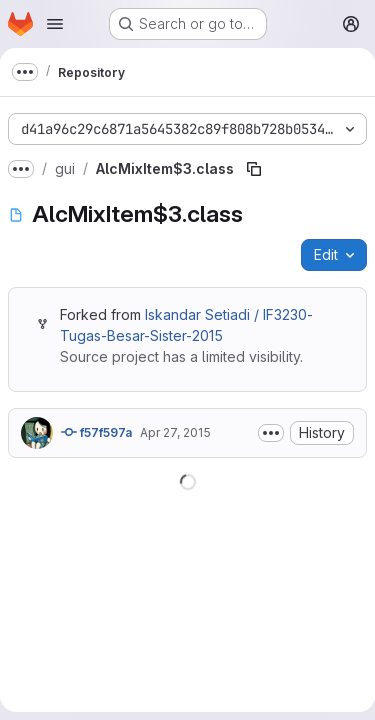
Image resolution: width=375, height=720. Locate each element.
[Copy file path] (254, 169)
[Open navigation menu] (55, 24)
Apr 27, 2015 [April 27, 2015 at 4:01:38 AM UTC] (175, 432)
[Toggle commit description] (271, 433)
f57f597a (96, 432)
